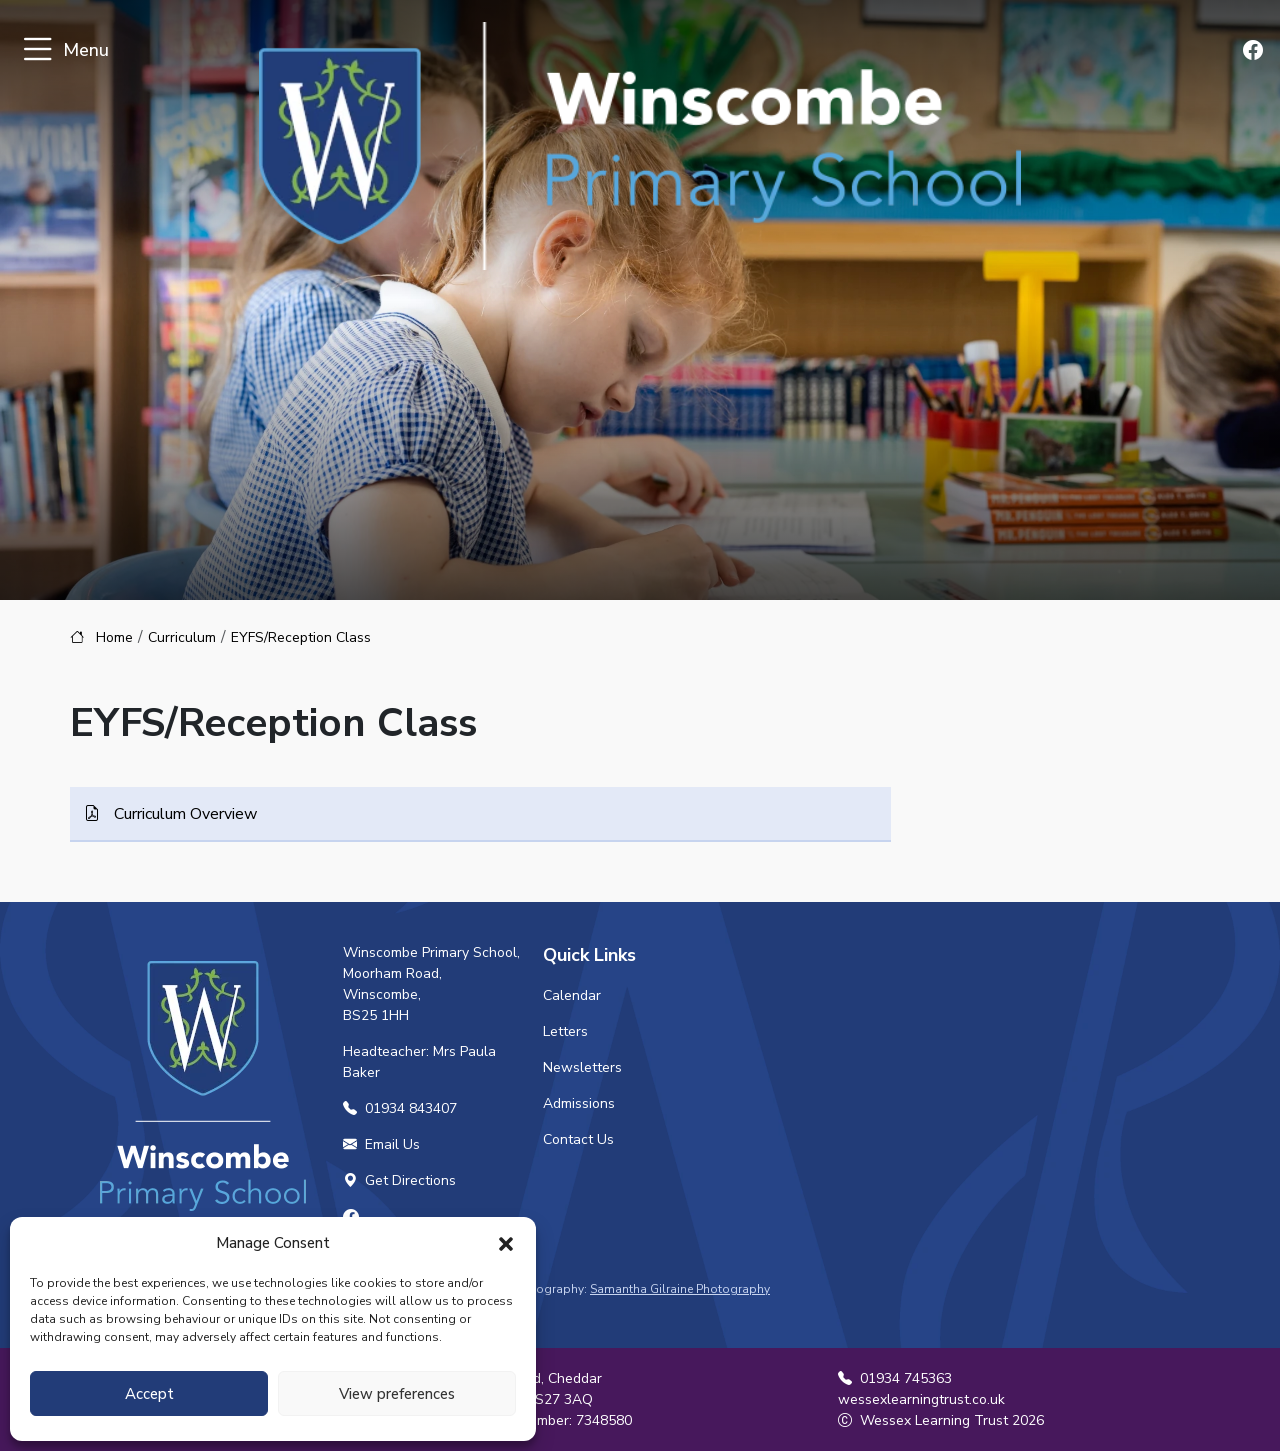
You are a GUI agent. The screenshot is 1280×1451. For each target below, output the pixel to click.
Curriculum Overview (183, 814)
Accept (149, 1394)
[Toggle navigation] (37, 50)
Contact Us (578, 1139)
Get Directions (399, 1180)
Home (114, 637)
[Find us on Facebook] (1255, 51)
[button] (506, 1243)
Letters (565, 1031)
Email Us (381, 1144)
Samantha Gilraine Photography (680, 1289)
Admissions (579, 1103)
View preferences (397, 1394)
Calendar (572, 995)
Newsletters (582, 1067)
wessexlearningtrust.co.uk (921, 1399)
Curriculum (182, 637)
